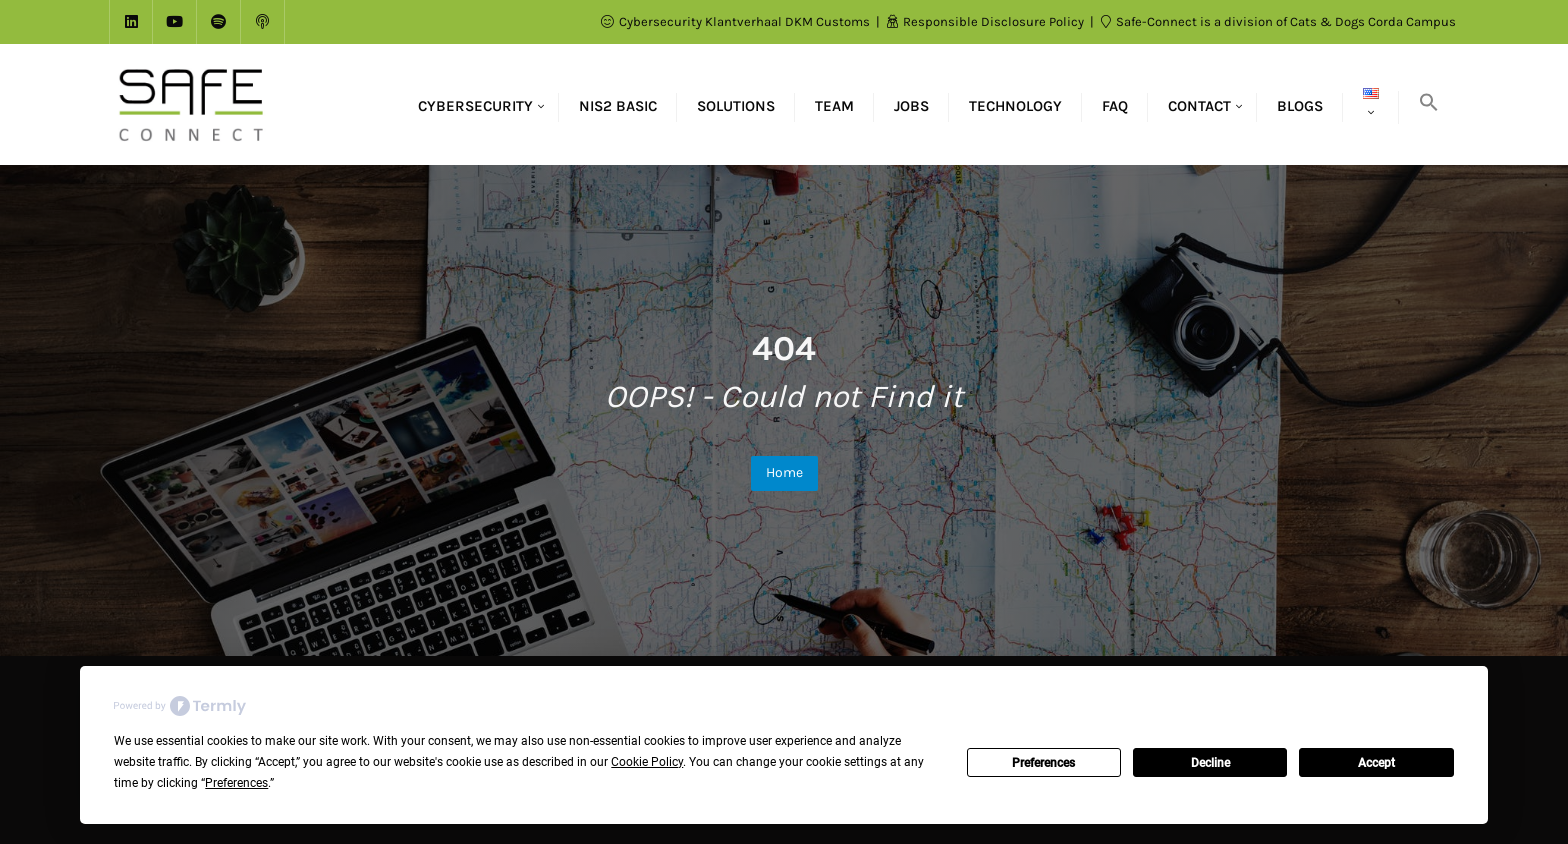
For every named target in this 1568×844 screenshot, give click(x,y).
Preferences (1043, 763)
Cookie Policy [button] (647, 762)
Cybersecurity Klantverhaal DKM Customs (737, 21)
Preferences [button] (236, 783)
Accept (1376, 763)
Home (784, 472)
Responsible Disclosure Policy (987, 21)
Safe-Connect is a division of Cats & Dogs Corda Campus (1278, 21)
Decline (1210, 763)
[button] (1429, 104)
